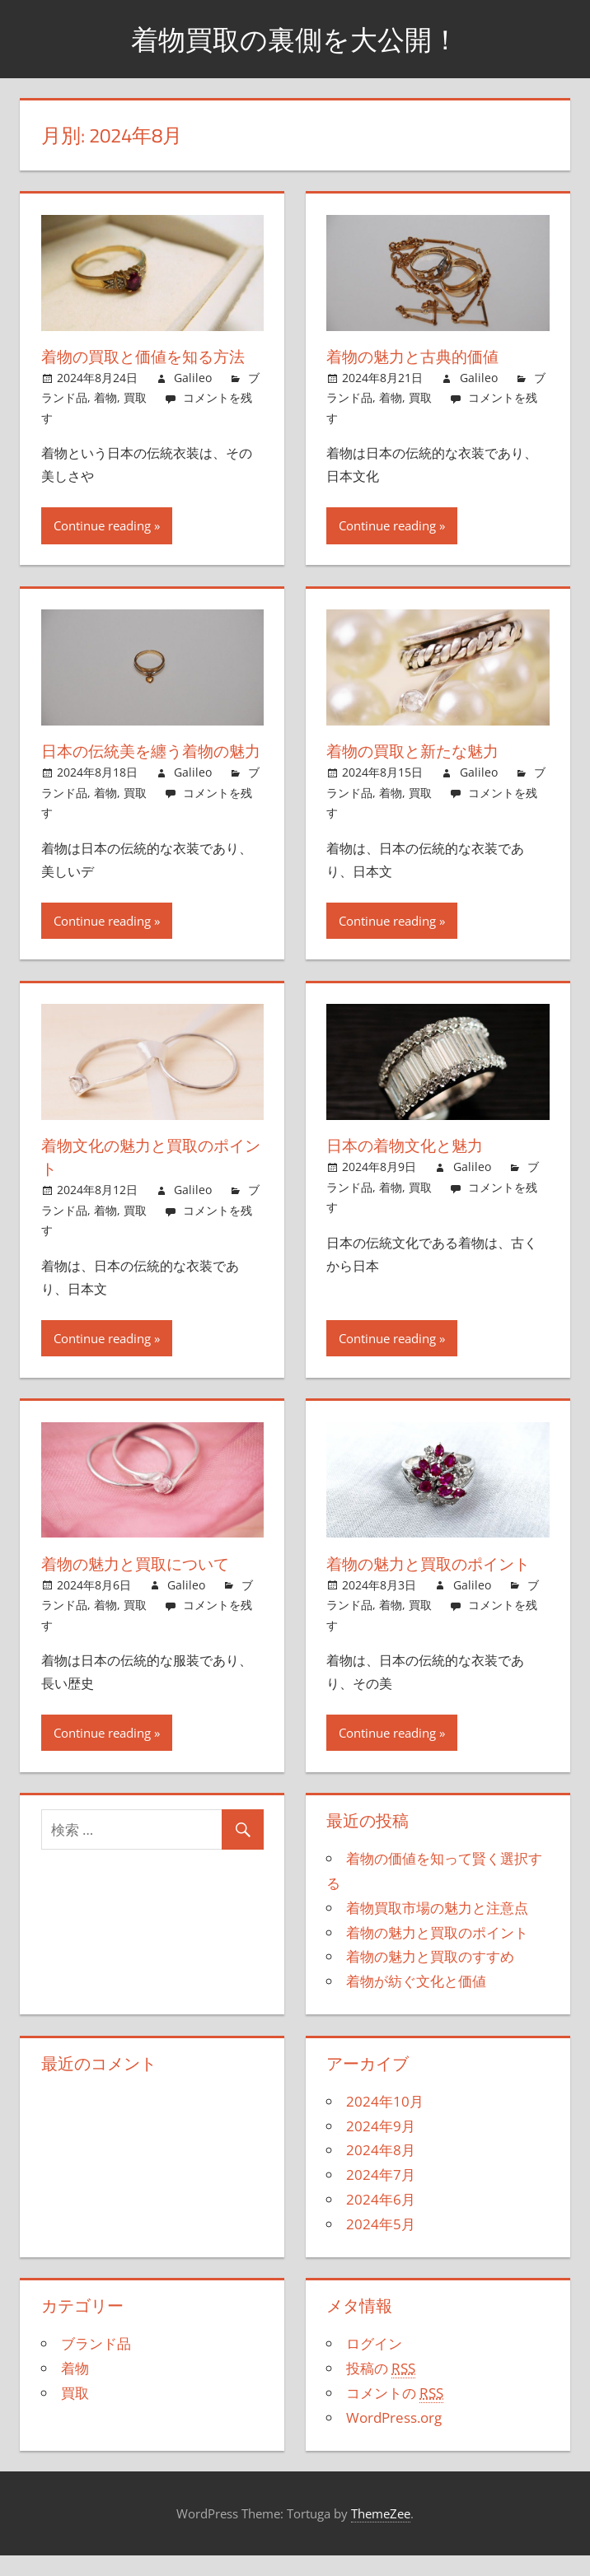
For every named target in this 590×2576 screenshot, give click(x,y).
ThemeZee (380, 2536)
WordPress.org (394, 2440)
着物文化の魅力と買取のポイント (148, 1179)
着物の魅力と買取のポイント (433, 1586)
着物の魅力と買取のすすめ (430, 1979)
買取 (135, 397)
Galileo (193, 377)
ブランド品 (96, 2366)
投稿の (380, 2391)
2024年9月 (380, 2149)
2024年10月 (385, 2124)
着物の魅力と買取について (140, 1586)
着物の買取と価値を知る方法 (148, 356)
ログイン (374, 2366)
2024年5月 (380, 2247)
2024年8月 (380, 2172)
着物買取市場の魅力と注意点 (437, 1930)
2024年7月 (380, 2197)
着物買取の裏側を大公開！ (295, 38)
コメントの (394, 2416)
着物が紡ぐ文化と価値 (416, 2004)
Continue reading (102, 525)
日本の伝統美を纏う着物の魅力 (148, 762)
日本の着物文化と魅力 (408, 1168)
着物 (105, 397)
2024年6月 (380, 2222)
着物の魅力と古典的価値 (417, 356)
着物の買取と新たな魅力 (417, 750)
